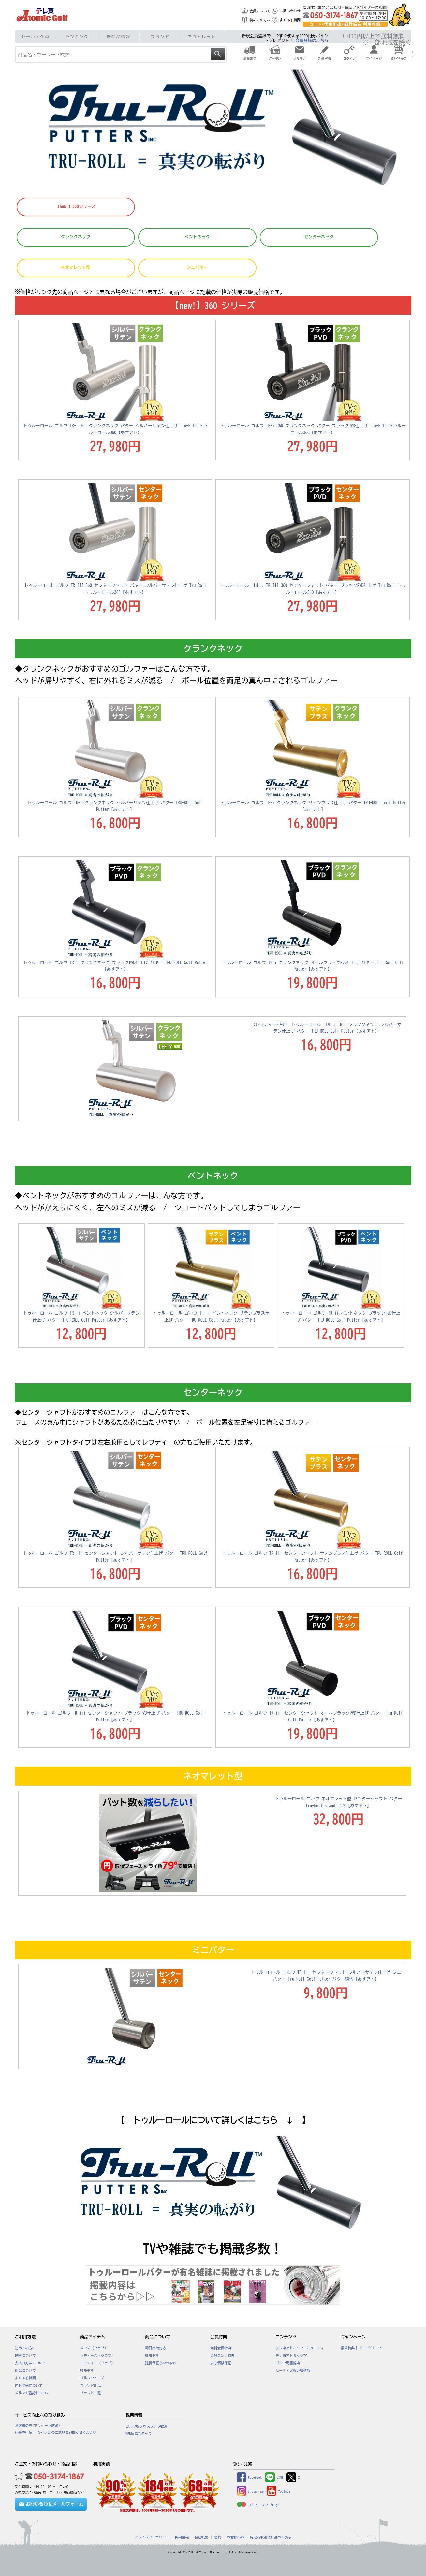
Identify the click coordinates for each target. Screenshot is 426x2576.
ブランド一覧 (90, 2393)
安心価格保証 (221, 2363)
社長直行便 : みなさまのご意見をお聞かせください (55, 2432)
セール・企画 (35, 37)
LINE (274, 2477)
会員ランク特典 (223, 2355)
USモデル (87, 2370)
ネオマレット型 (76, 267)
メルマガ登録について (32, 2393)
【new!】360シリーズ (75, 207)
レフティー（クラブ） (97, 2363)
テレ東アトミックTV (291, 2355)
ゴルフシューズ (92, 2378)
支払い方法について (30, 2363)
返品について (25, 2370)
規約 (217, 2537)
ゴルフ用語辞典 (288, 2363)
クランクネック (76, 237)
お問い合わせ (290, 11)
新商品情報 (118, 37)
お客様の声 (235, 2537)
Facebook (249, 2477)
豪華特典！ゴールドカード (362, 2348)
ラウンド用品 (90, 2385)
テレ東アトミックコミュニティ (300, 2348)
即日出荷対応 (155, 2348)
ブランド (160, 37)
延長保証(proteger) (161, 2363)
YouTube (278, 2491)
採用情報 (182, 2537)
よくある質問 (290, 20)
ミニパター (197, 267)
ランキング (77, 37)
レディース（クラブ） (97, 2355)
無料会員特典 (221, 2348)
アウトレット (201, 37)
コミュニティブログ (258, 2505)
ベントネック (197, 237)
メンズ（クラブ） (94, 2348)
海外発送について (29, 2385)
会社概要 (202, 2537)
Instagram (250, 2491)
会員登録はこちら (311, 40)
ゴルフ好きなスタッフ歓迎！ (148, 2426)
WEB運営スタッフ (139, 2433)
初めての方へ (260, 20)
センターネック (319, 237)
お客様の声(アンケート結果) (37, 2425)
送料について (25, 2355)
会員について (260, 11)
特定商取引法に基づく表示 (271, 2537)
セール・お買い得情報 (293, 2370)
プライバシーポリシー (152, 2537)
